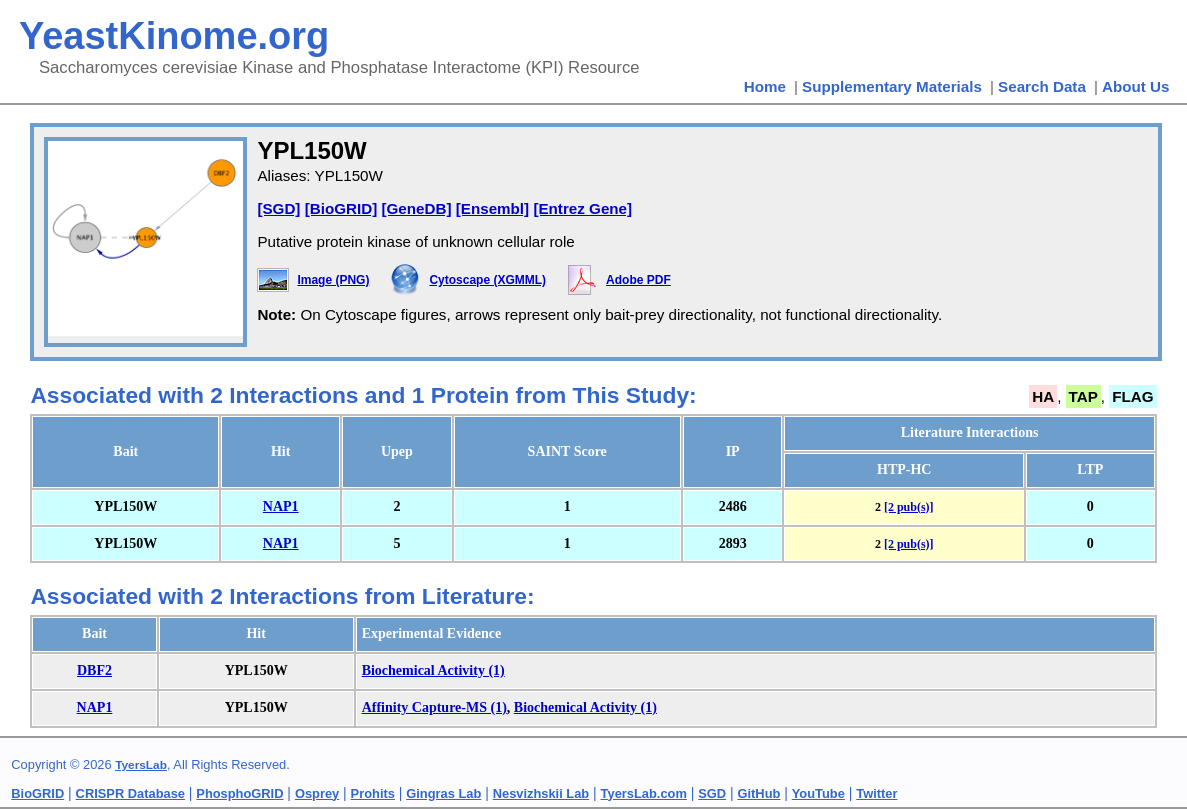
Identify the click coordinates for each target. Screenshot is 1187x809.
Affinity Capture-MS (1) (434, 707)
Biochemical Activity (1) (433, 670)
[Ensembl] (492, 208)
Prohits (373, 793)
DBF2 (94, 670)
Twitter (876, 793)
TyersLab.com (644, 793)
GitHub (759, 793)
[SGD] (278, 208)
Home (765, 86)
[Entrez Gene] (582, 208)
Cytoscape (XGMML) (487, 280)
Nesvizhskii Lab (541, 793)
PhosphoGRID (239, 793)
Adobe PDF (638, 280)
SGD (712, 793)
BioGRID (37, 793)
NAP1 (281, 506)
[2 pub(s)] (909, 507)
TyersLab (141, 765)
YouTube (818, 793)
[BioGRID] (341, 208)
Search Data (1042, 86)
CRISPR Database (130, 793)
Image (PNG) (333, 280)
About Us (1136, 86)
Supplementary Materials (892, 86)
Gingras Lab (443, 793)
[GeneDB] (416, 208)
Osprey (317, 793)
